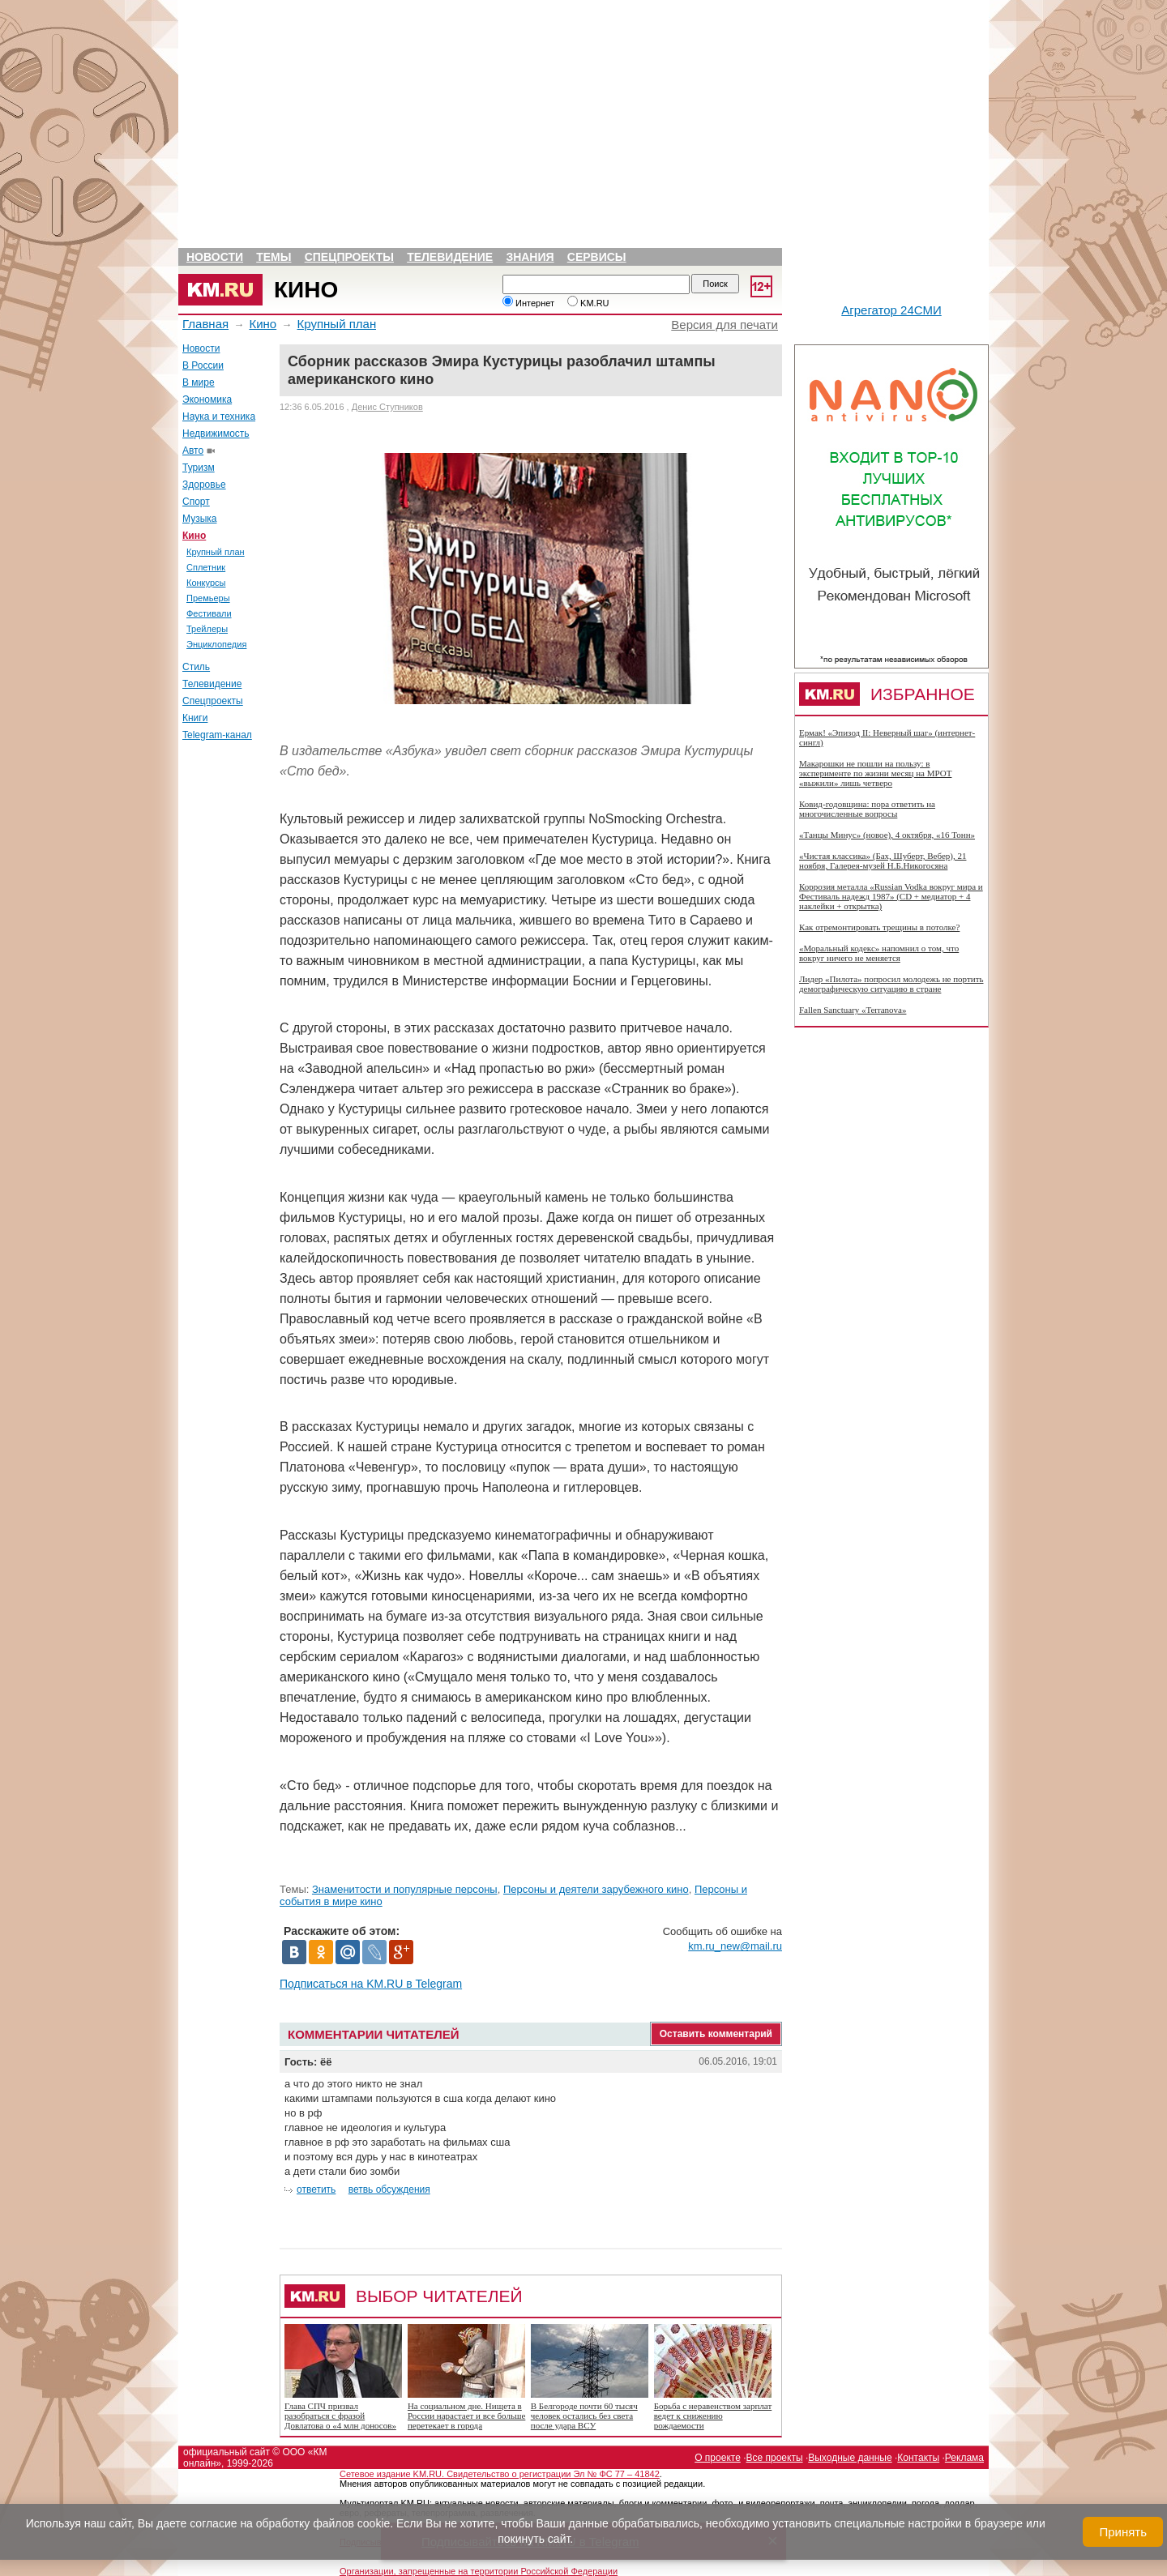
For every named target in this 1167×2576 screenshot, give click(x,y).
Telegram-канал (217, 735)
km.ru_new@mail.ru (735, 1946)
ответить (316, 2189)
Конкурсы (205, 582)
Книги (194, 718)
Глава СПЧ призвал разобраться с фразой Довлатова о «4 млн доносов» (340, 2415)
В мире (198, 382)
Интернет (528, 303)
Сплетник (205, 567)
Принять (1123, 2532)
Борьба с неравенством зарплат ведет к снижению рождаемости (713, 2415)
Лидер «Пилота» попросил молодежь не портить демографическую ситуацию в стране (891, 983)
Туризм (198, 467)
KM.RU (588, 303)
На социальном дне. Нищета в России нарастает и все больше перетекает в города (466, 2415)
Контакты (918, 2457)
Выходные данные (849, 2457)
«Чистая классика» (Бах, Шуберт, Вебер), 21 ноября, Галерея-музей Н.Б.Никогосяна (882, 860)
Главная (205, 324)
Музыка (199, 518)
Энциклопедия (216, 644)
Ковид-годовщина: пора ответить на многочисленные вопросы (867, 808)
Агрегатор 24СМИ (891, 310)
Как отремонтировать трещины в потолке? (879, 927)
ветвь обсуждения (389, 2189)
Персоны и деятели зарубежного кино (596, 1889)
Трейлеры (207, 629)
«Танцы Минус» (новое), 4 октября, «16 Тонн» (887, 834)
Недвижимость (216, 433)
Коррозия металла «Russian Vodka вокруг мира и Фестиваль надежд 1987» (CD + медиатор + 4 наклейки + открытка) (891, 896)
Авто (192, 450)
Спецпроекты (349, 256)
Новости (214, 256)
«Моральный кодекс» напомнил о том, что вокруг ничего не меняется (879, 953)
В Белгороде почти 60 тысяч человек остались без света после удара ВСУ (584, 2415)
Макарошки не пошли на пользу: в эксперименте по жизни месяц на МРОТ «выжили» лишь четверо (875, 773)
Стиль (196, 667)
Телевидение (450, 256)
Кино (306, 289)
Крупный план (337, 324)
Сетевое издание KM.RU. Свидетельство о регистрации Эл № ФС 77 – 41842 (500, 2474)
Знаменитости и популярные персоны (405, 1889)
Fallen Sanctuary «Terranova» (852, 1010)
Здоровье (204, 484)
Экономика (207, 399)
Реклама (964, 2457)
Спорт (196, 501)
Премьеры (208, 598)
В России (203, 365)
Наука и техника (218, 416)
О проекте (718, 2457)
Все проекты (774, 2457)
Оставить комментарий (716, 2034)
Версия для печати (724, 324)
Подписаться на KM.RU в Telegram (371, 1983)
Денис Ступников (387, 407)
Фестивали (209, 613)
